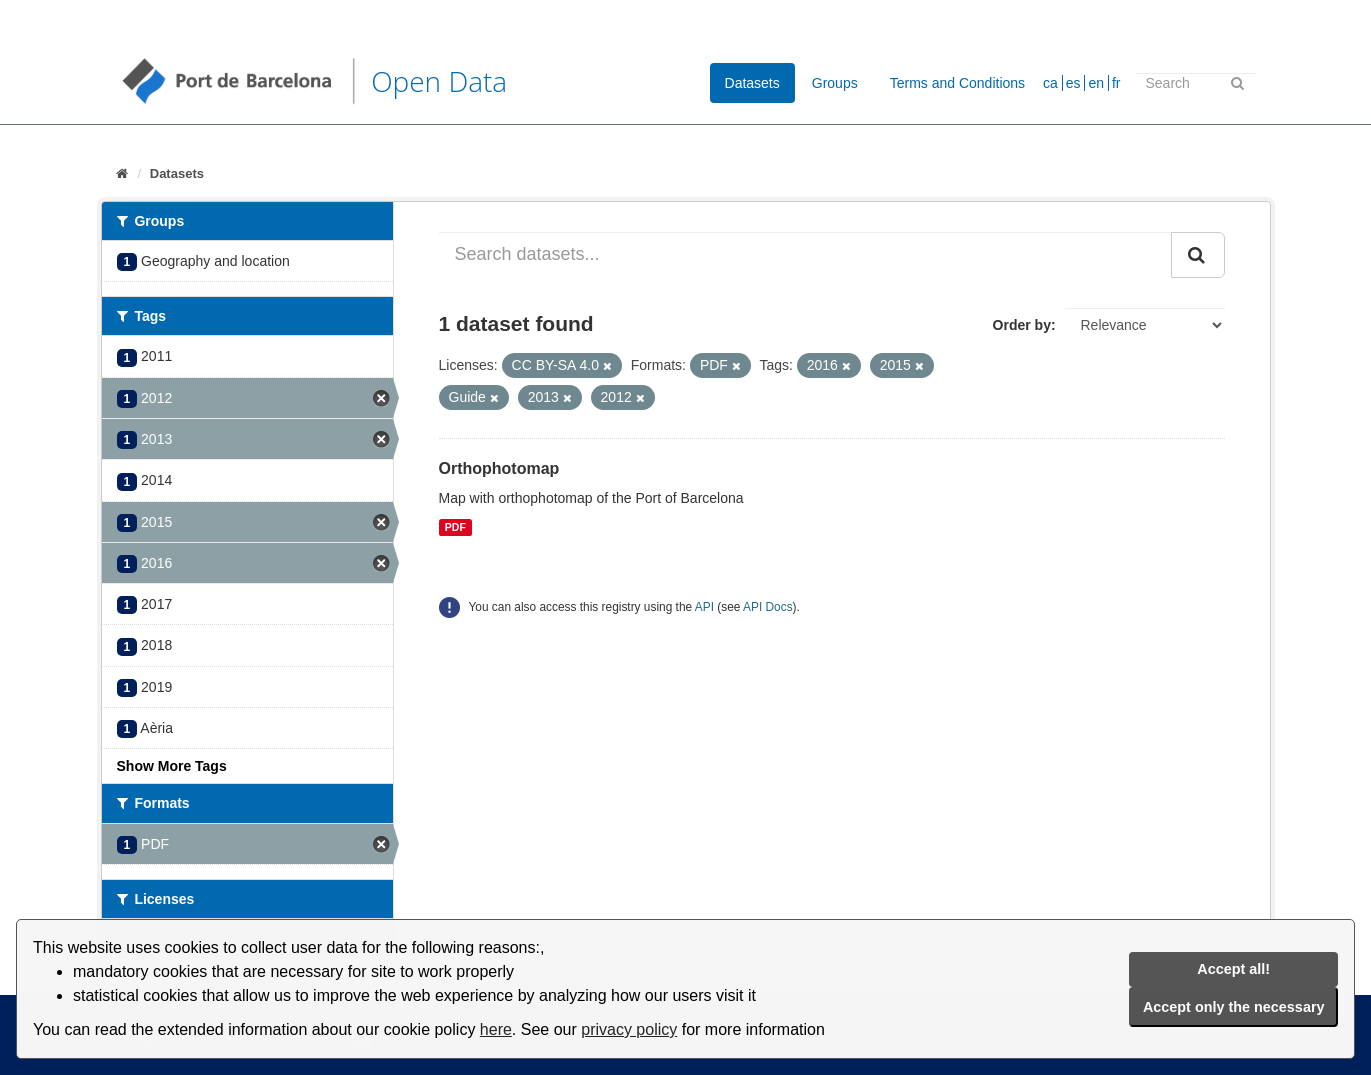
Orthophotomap (499, 468)
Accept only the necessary (1234, 1007)
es (1073, 83)
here (496, 1029)
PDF (455, 527)
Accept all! (1233, 969)
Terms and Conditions (957, 83)
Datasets (752, 83)
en (1096, 83)
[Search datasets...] (805, 255)
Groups (835, 83)
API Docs (768, 607)
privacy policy (629, 1029)
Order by (1022, 325)
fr (1116, 83)
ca (1050, 83)
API (704, 607)
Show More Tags (172, 766)
